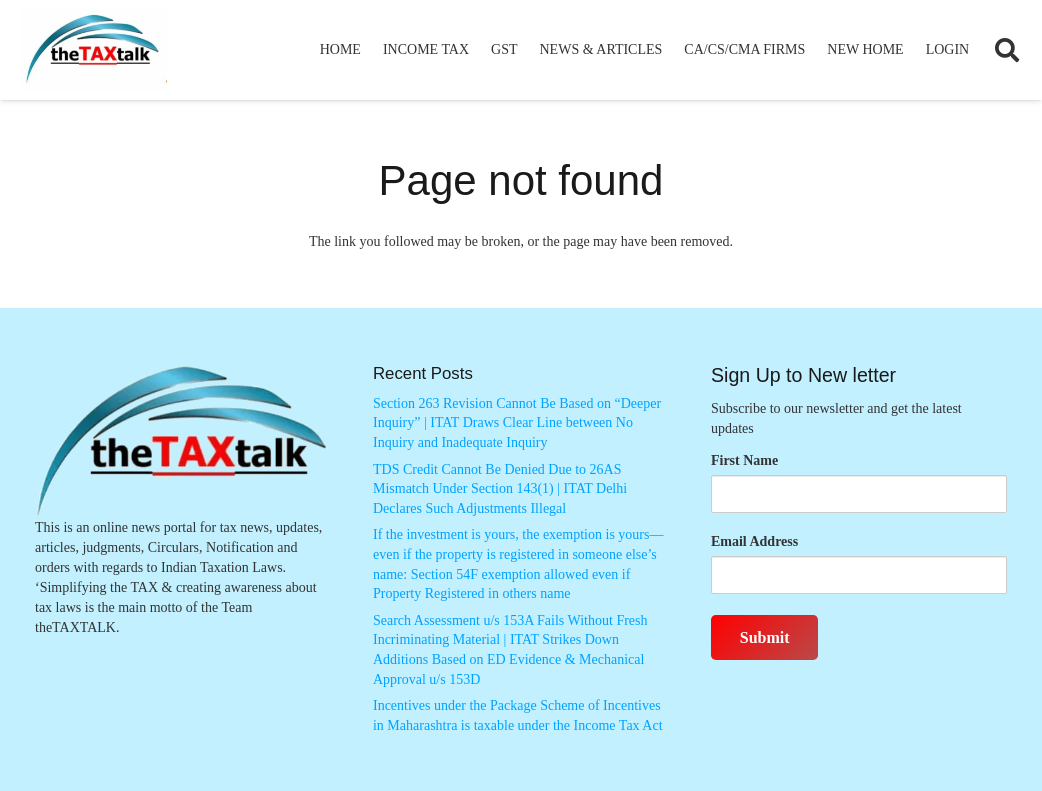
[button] (1006, 50)
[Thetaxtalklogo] (94, 50)
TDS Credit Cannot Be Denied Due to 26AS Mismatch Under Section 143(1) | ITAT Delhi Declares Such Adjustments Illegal (500, 489)
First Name (744, 460)
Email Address (754, 541)
